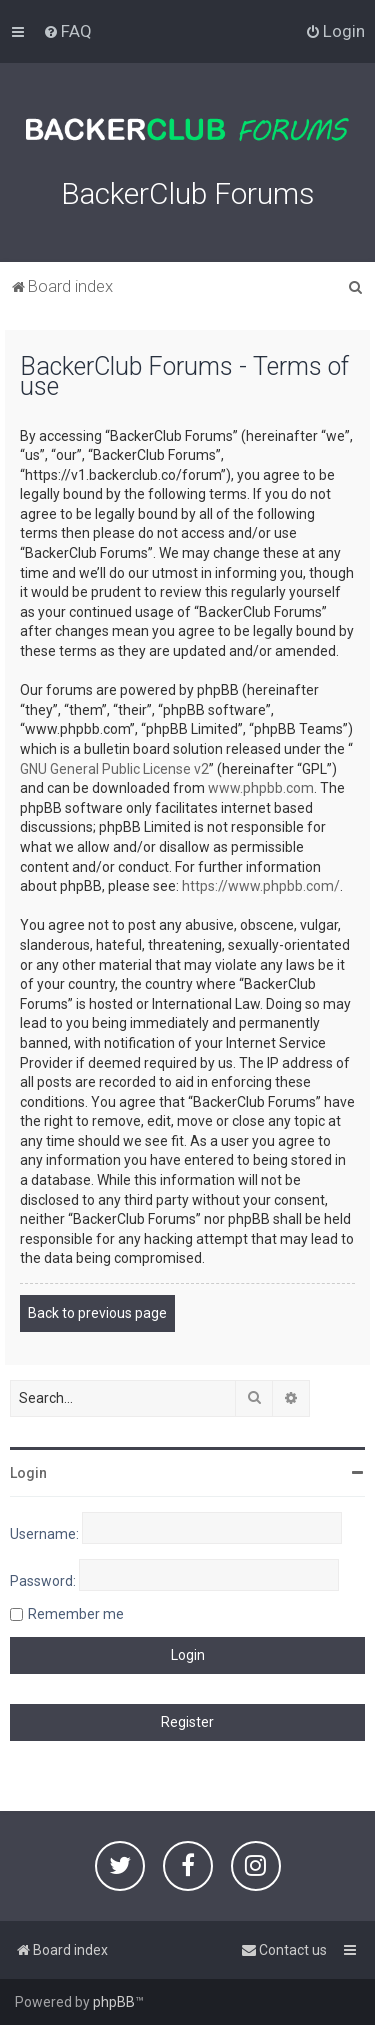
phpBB (114, 2002)
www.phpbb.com (261, 788)
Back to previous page (97, 1313)
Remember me (76, 1614)
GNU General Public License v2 (114, 769)
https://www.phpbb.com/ (261, 886)
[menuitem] (67, 31)
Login (28, 1473)
